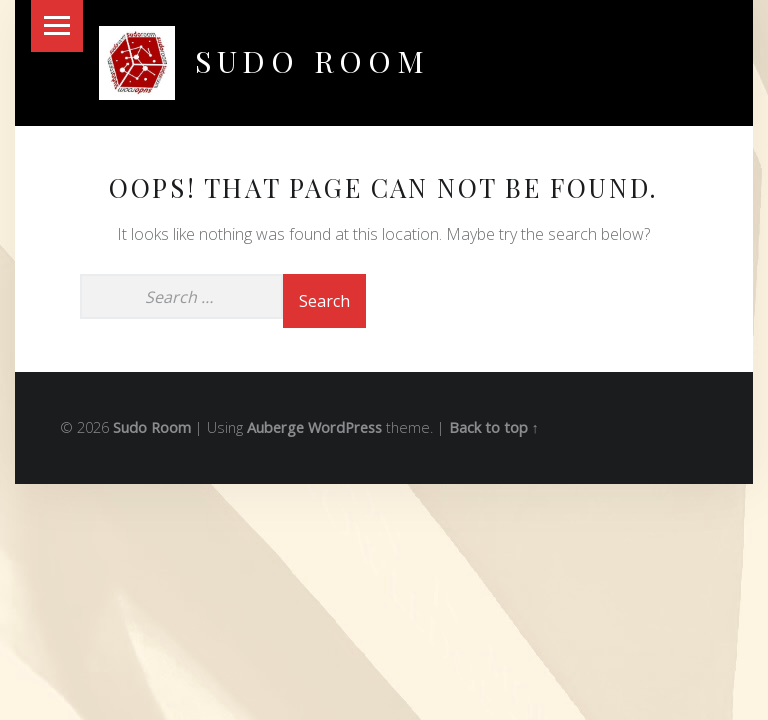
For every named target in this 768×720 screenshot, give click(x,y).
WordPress (345, 427)
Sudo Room (312, 60)
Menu (57, 26)
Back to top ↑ (494, 427)
